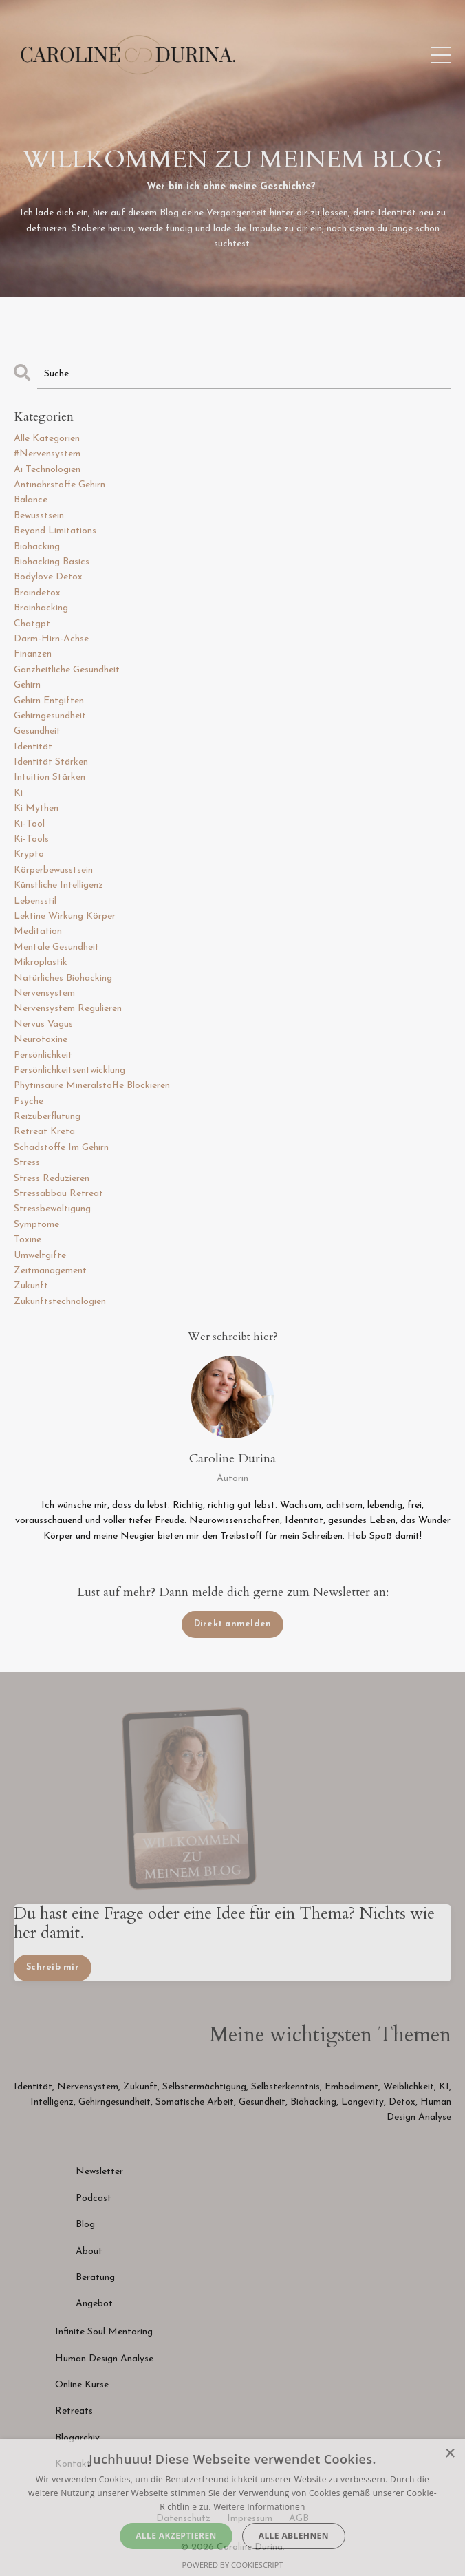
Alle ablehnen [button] (294, 2536)
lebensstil (35, 901)
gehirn (27, 685)
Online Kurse (82, 2385)
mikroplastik (40, 962)
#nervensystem (47, 454)
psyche (28, 1101)
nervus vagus (43, 1024)
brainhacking (41, 608)
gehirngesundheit (50, 716)
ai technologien (47, 470)
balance (30, 500)
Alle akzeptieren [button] (176, 2536)
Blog (85, 2225)
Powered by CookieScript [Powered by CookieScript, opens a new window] (232, 2564)
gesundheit (37, 731)
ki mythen (36, 808)
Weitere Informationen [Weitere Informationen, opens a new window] (259, 2507)
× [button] (449, 2454)
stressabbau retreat (58, 1194)
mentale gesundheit (56, 947)
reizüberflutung (47, 1116)
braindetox (37, 593)
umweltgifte (40, 1255)
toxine (27, 1240)
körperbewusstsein (53, 870)
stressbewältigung (52, 1209)
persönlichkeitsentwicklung (69, 1070)
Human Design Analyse (104, 2359)
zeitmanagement (50, 1271)
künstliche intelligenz (58, 885)
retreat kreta (44, 1132)
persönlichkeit (43, 1055)
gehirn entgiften (49, 701)
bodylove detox (48, 577)
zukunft (31, 1286)
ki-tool (29, 824)
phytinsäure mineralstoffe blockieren (92, 1086)
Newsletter (101, 2172)
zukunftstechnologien (60, 1302)
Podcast (93, 2198)
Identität (33, 2087)
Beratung (95, 2277)
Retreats (74, 2411)
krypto (29, 854)
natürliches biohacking (63, 978)
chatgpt (32, 624)
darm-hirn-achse (51, 639)
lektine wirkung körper (65, 916)
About (89, 2251)
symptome (36, 1225)
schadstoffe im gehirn (61, 1147)
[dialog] (232, 2507)
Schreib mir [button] (52, 1967)
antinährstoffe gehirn (59, 485)
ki (18, 793)
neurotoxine (40, 1039)
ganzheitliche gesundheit (67, 670)
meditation (38, 931)
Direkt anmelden (233, 1624)
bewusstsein (39, 516)
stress (27, 1163)
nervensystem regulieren (68, 1008)
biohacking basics (51, 562)
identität (33, 747)
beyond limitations (55, 531)
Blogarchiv (77, 2438)
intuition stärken (49, 777)
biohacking (37, 547)
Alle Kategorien (47, 439)
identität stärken (51, 762)
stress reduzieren (51, 1178)
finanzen (33, 654)
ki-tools (31, 839)
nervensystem (44, 993)
